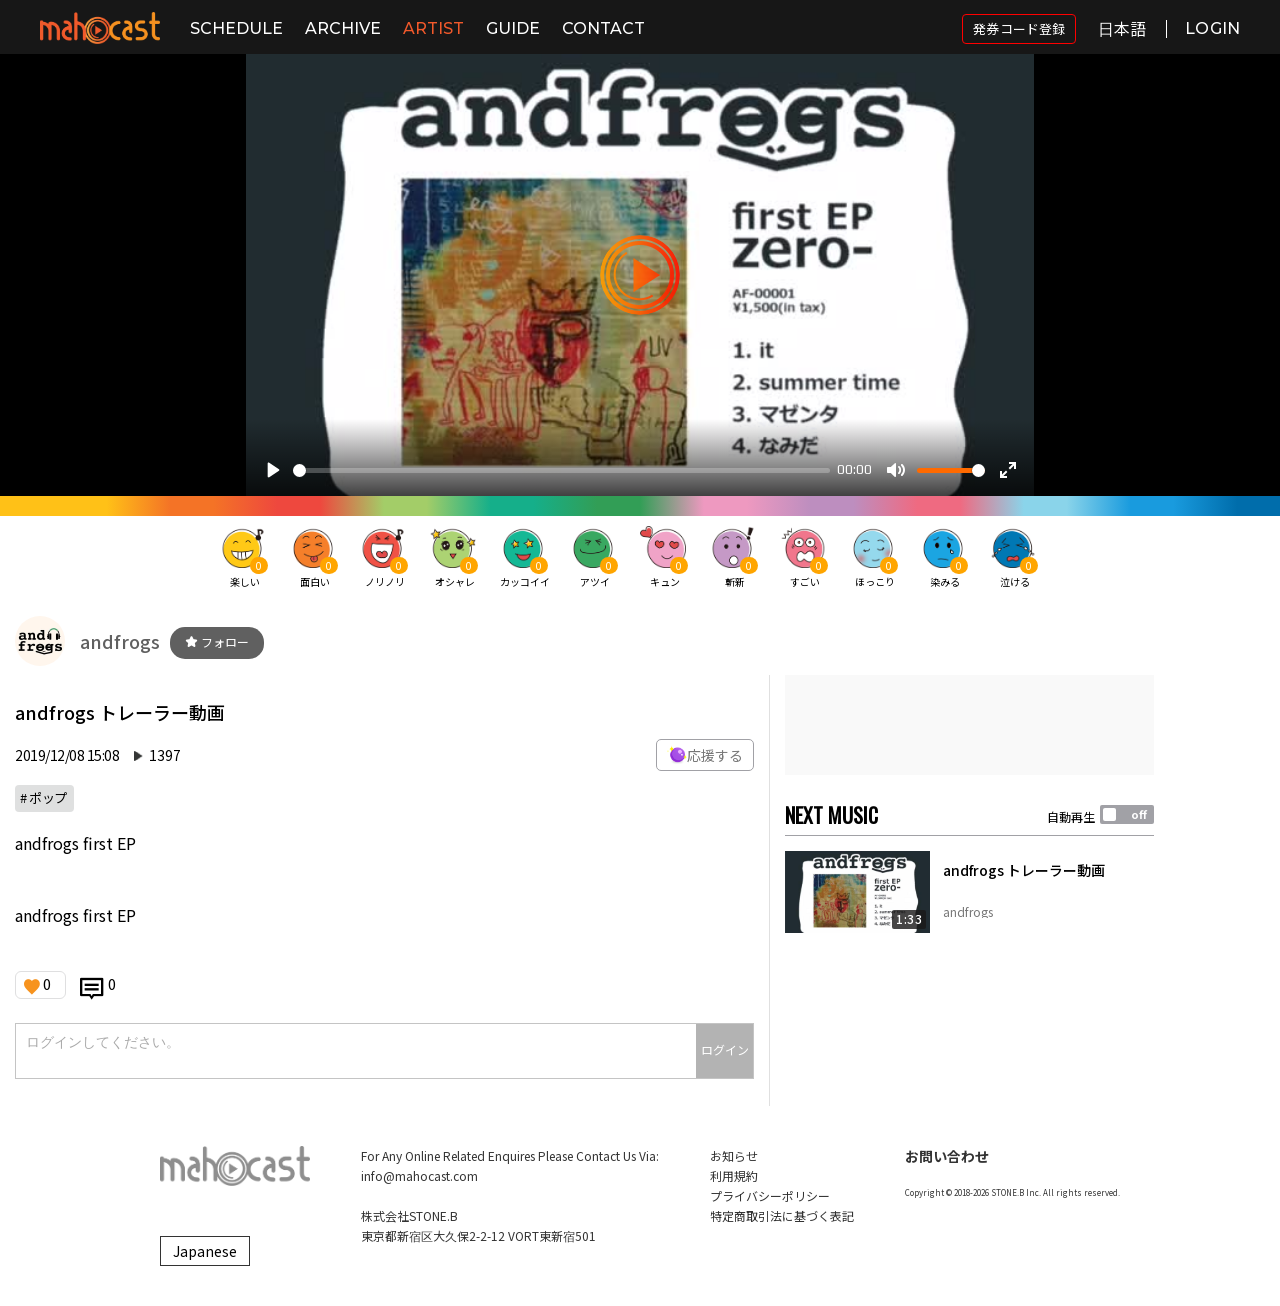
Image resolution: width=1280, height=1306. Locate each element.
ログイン (725, 1049)
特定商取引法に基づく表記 (782, 1215)
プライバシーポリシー (770, 1195)
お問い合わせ (947, 1156)
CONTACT (603, 28)
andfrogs (120, 641)
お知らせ (734, 1155)
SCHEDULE (236, 28)
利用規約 (734, 1175)
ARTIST (433, 28)
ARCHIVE (343, 28)
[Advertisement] (969, 725)
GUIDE (513, 28)
